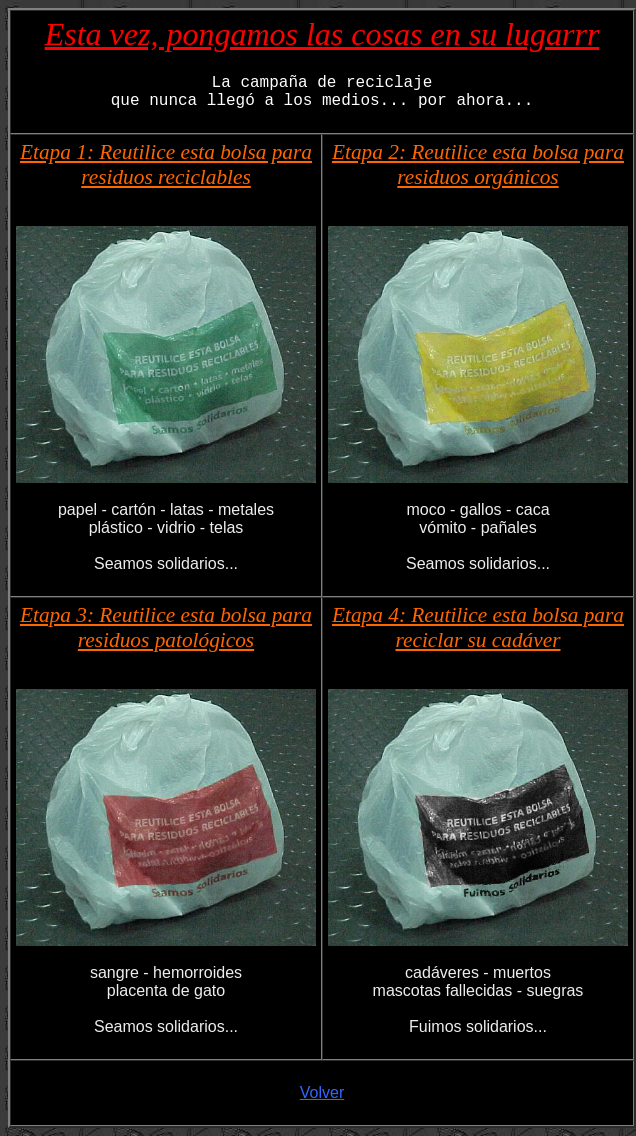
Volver (322, 1092)
